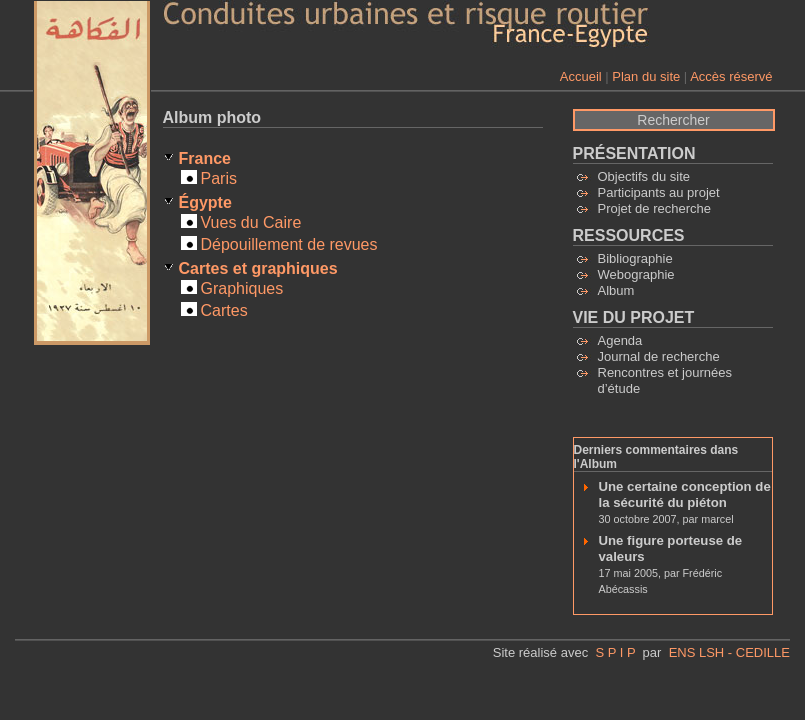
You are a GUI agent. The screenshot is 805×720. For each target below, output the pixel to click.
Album (616, 290)
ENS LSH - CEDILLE (729, 652)
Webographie (636, 274)
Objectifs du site (644, 176)
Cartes (224, 310)
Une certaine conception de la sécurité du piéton (685, 494)
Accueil (581, 76)
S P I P (615, 652)
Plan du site (646, 76)
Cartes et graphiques (258, 268)
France (205, 158)
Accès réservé (731, 76)
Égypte (205, 202)
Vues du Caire (251, 222)
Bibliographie (635, 258)
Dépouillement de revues (289, 244)
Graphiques (242, 288)
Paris (219, 178)
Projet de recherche (654, 208)
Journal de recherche (659, 356)
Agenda (620, 340)
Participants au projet (659, 192)
